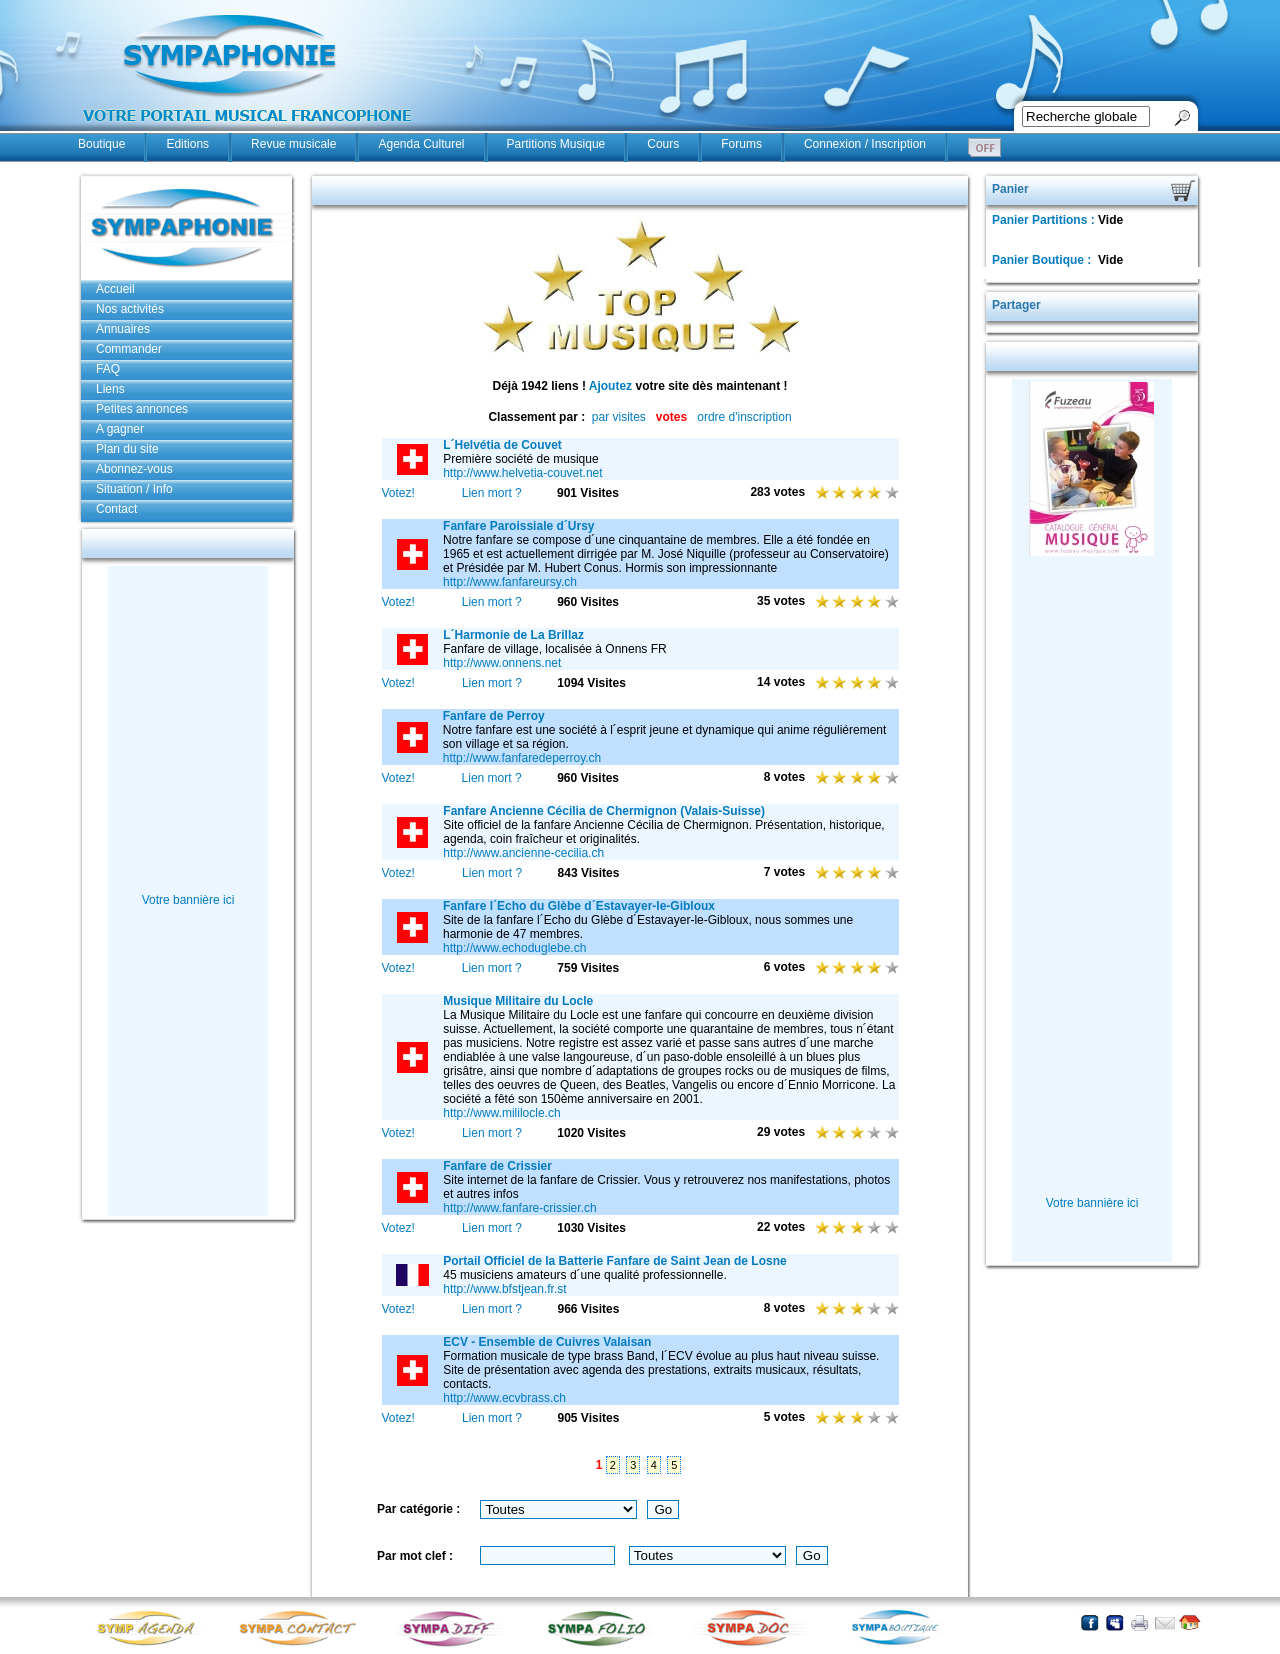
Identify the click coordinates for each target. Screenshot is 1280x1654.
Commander (129, 349)
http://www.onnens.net (502, 663)
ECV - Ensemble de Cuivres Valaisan (547, 1342)
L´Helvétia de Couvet (502, 445)
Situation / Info (134, 489)
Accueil (115, 289)
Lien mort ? (492, 493)
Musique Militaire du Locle (518, 1001)
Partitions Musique (556, 144)
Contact (116, 509)
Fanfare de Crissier (497, 1166)
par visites (619, 417)
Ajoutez (610, 386)
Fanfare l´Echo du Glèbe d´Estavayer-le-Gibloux (579, 906)
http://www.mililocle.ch (501, 1113)
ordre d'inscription (744, 417)
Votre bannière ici (188, 900)
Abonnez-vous (134, 469)
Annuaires (123, 329)
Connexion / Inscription (865, 144)
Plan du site (127, 449)
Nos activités (130, 309)
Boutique (101, 144)
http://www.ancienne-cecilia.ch (523, 853)
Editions (187, 144)
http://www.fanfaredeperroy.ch (522, 758)
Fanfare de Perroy (494, 716)
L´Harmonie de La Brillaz (513, 635)
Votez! (398, 493)
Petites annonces (142, 409)
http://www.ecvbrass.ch (504, 1398)
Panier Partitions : (1045, 220)
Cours (663, 144)
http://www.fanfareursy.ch (510, 582)
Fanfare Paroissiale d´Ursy (518, 526)
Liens (110, 389)
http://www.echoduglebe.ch (514, 948)
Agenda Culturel (421, 144)
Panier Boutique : (1043, 260)
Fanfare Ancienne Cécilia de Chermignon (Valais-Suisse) (604, 811)
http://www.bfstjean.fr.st (504, 1289)
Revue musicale (293, 144)
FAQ (108, 369)
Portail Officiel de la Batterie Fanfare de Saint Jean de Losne (614, 1261)
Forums (741, 144)
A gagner (120, 429)
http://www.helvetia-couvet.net (522, 473)
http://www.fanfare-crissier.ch (519, 1208)
